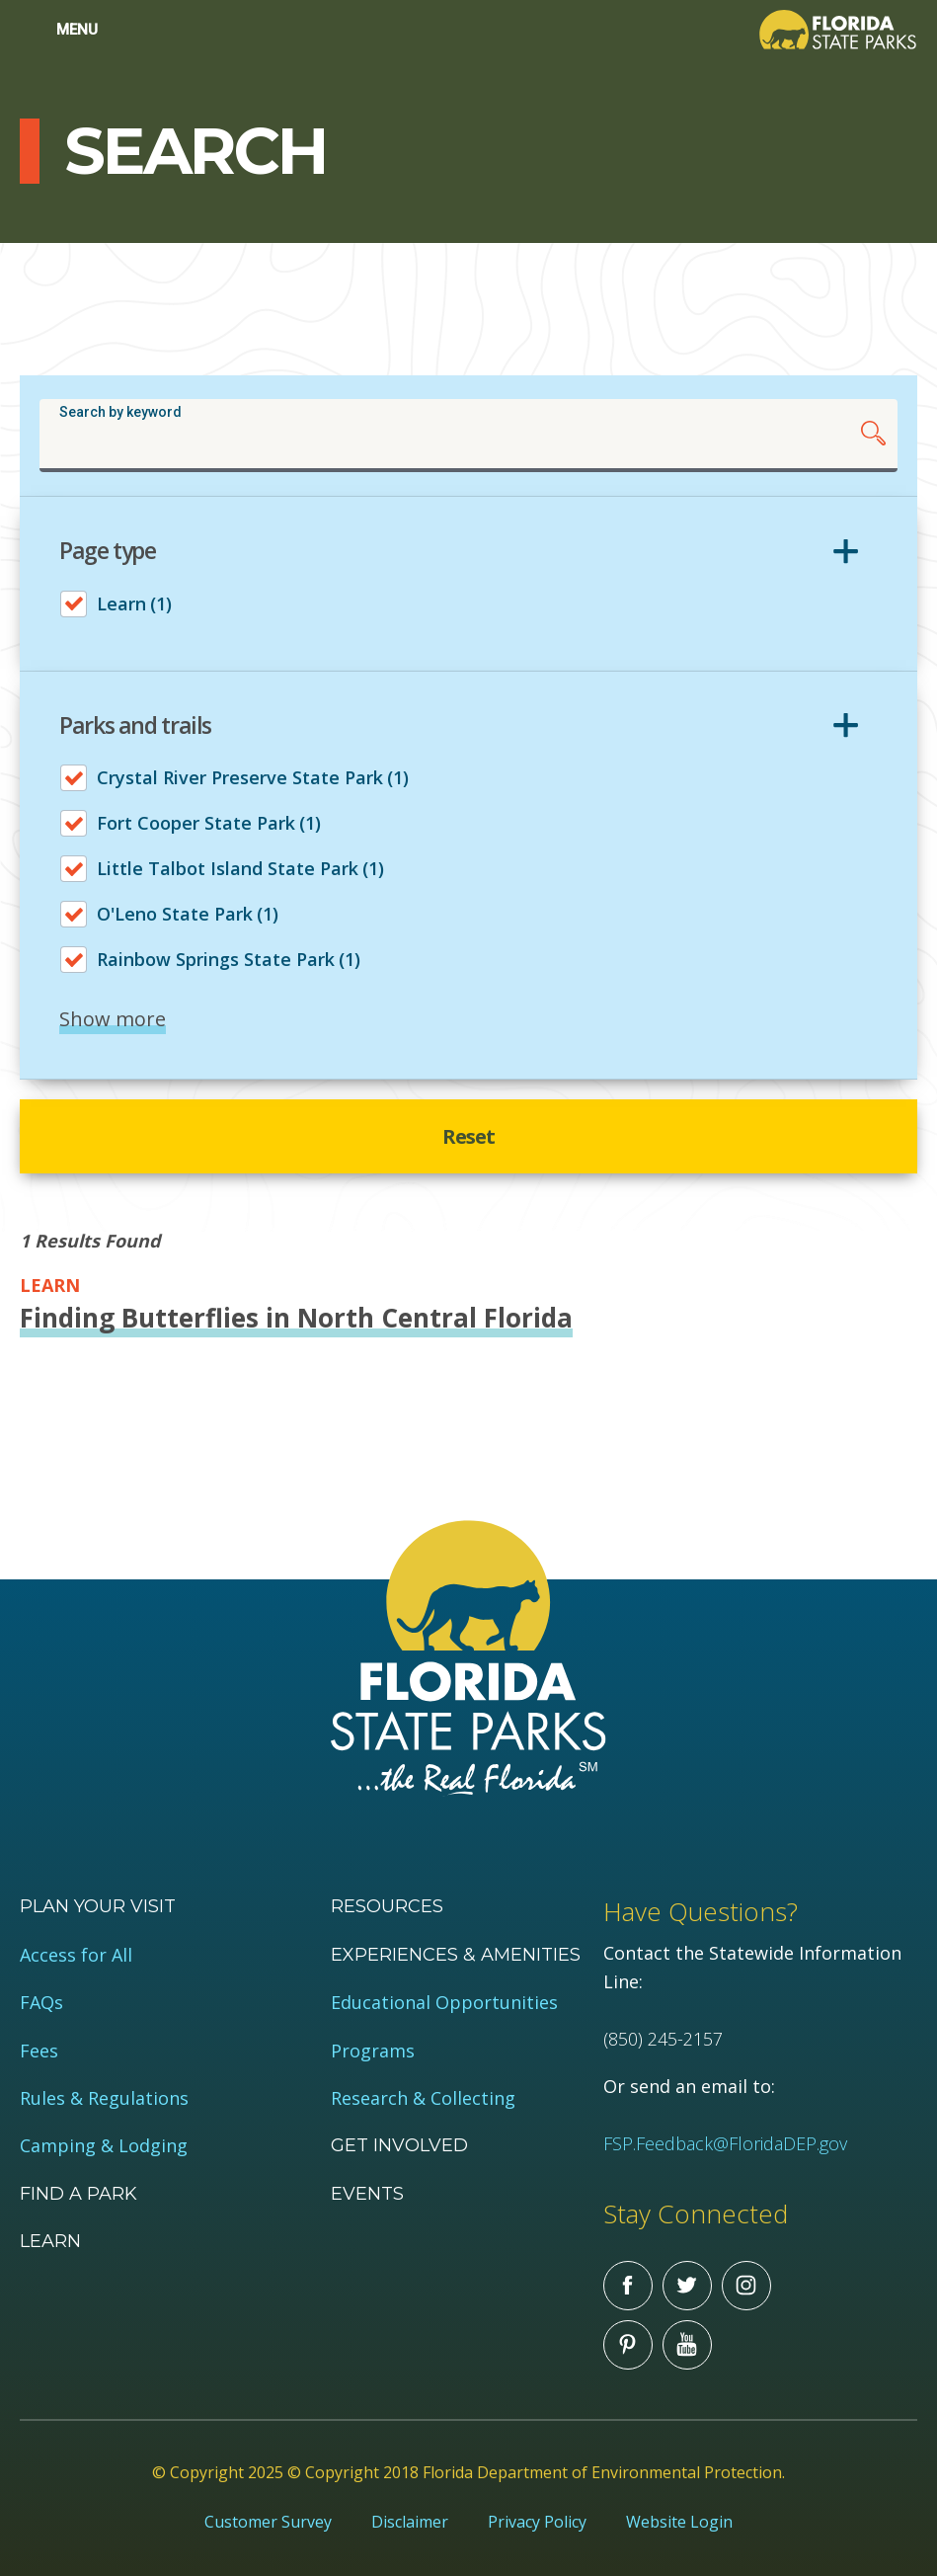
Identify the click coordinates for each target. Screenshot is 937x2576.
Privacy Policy (537, 2522)
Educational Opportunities (444, 2002)
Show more (112, 1019)
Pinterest (628, 2345)
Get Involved (399, 2145)
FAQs (41, 2002)
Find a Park (78, 2194)
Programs (373, 2051)
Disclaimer (409, 2522)
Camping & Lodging (104, 2145)
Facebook (628, 2285)
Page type (107, 551)
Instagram (746, 2285)
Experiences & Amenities (456, 1955)
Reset (468, 1136)
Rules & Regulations (104, 2098)
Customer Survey (268, 2522)
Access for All (76, 1955)
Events (367, 2194)
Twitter (687, 2285)
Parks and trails (135, 726)
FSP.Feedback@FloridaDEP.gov (725, 2143)
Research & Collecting (423, 2098)
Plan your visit (98, 1906)
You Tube (687, 2345)
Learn (50, 2241)
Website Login (679, 2522)
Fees (39, 2051)
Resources (387, 1906)
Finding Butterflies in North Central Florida (296, 1317)
